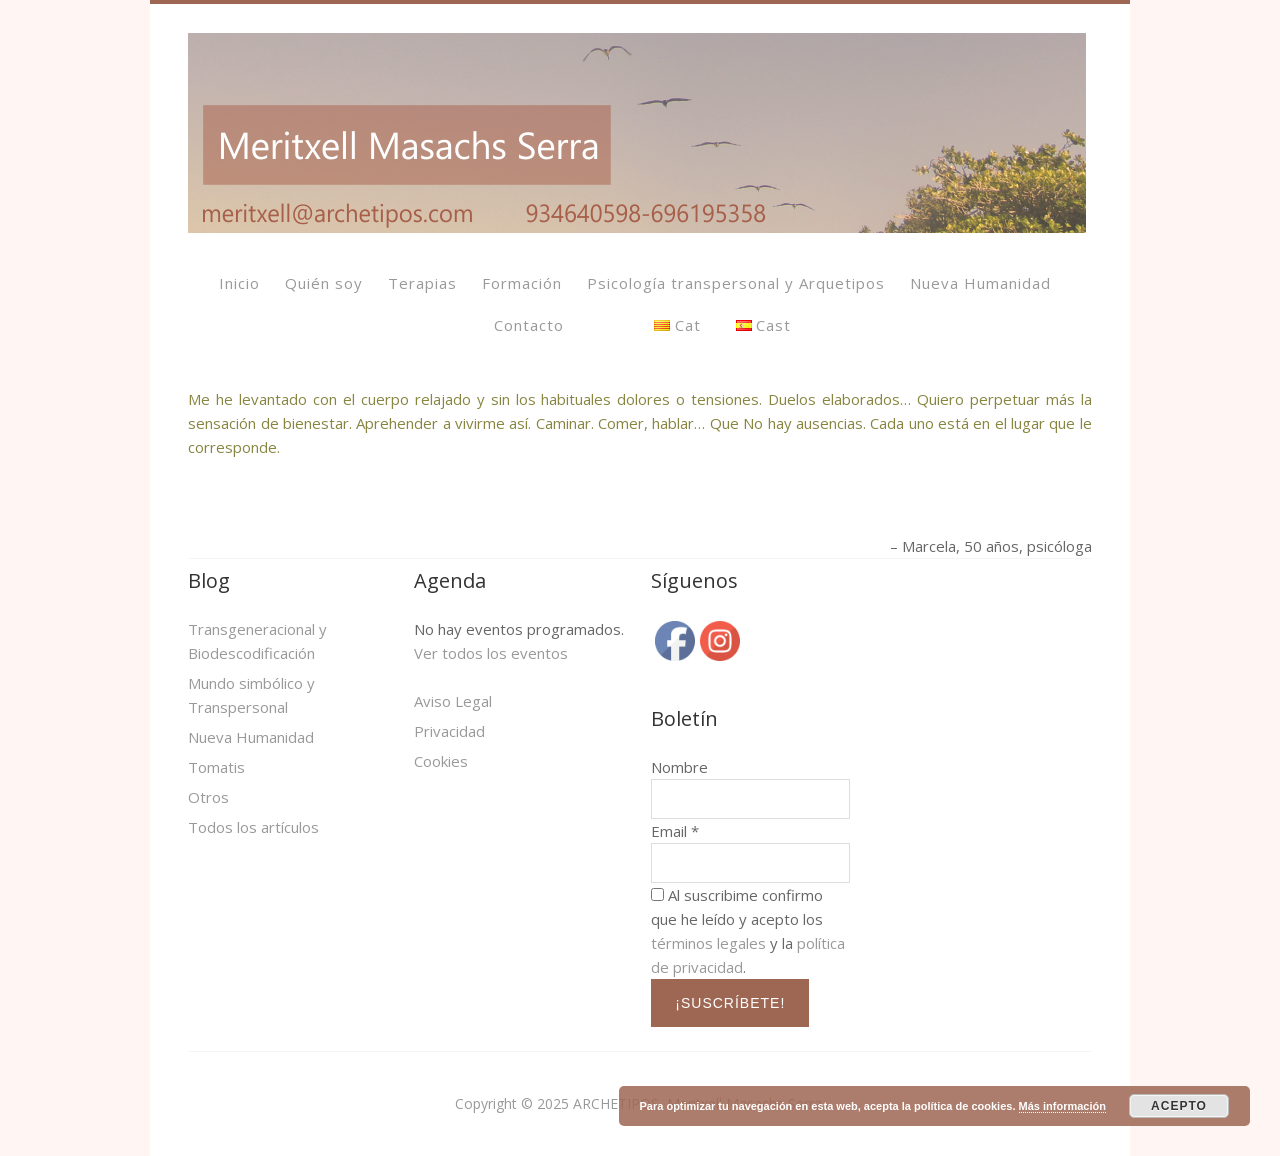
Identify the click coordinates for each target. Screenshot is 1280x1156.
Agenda (450, 580)
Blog (209, 580)
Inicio (239, 283)
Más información (1062, 1106)
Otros (208, 797)
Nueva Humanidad (980, 283)
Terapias (422, 283)
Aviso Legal (453, 701)
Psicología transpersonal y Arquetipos (736, 283)
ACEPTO (1179, 1106)
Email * (675, 831)
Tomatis (216, 767)
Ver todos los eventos (491, 653)
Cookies (441, 761)
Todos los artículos (253, 827)
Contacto (529, 325)
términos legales (708, 943)
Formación (522, 283)
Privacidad (449, 731)
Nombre (679, 767)
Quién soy (324, 283)
